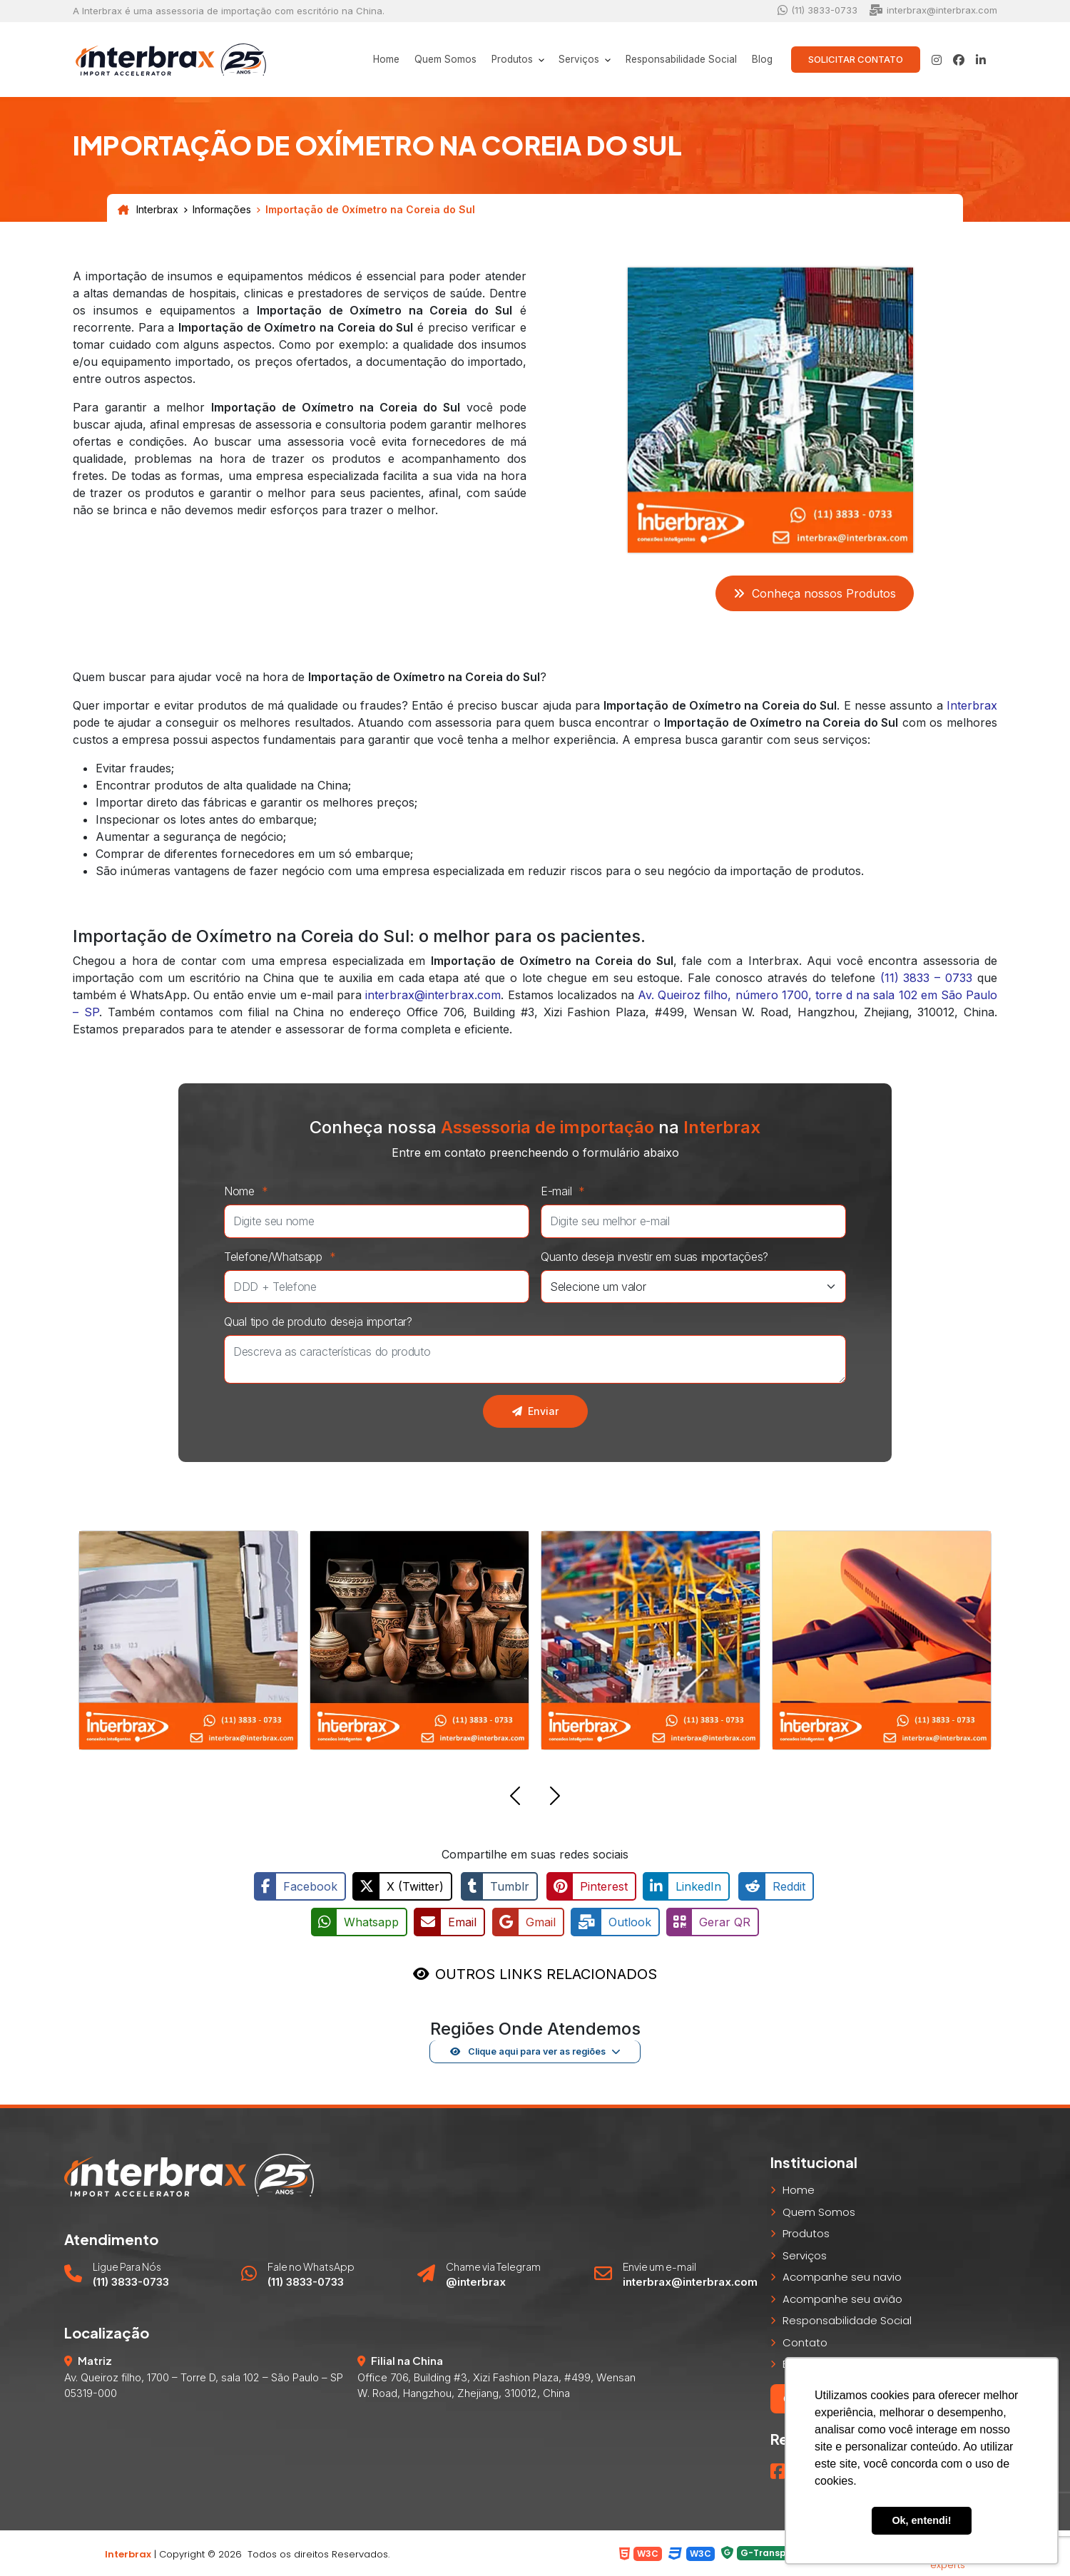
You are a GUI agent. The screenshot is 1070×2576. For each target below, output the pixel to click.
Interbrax (148, 210)
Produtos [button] (494, 59)
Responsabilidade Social (673, 59)
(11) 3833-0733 (817, 10)
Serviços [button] (566, 59)
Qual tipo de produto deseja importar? (318, 1321)
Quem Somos (421, 59)
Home (358, 59)
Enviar (535, 1411)
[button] (515, 1797)
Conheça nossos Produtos (814, 593)
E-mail (566, 1191)
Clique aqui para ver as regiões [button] (527, 2049)
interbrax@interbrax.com (933, 10)
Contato (805, 2340)
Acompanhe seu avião (842, 2296)
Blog (759, 59)
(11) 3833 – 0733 (926, 978)
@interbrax (476, 2279)
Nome (249, 1191)
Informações (222, 210)
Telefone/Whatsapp (283, 1256)
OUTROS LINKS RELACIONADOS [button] (546, 1971)
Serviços (805, 2253)
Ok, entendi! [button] (921, 2520)
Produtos (806, 2231)
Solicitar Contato (855, 59)
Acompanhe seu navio (842, 2275)
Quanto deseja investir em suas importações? (654, 1256)
